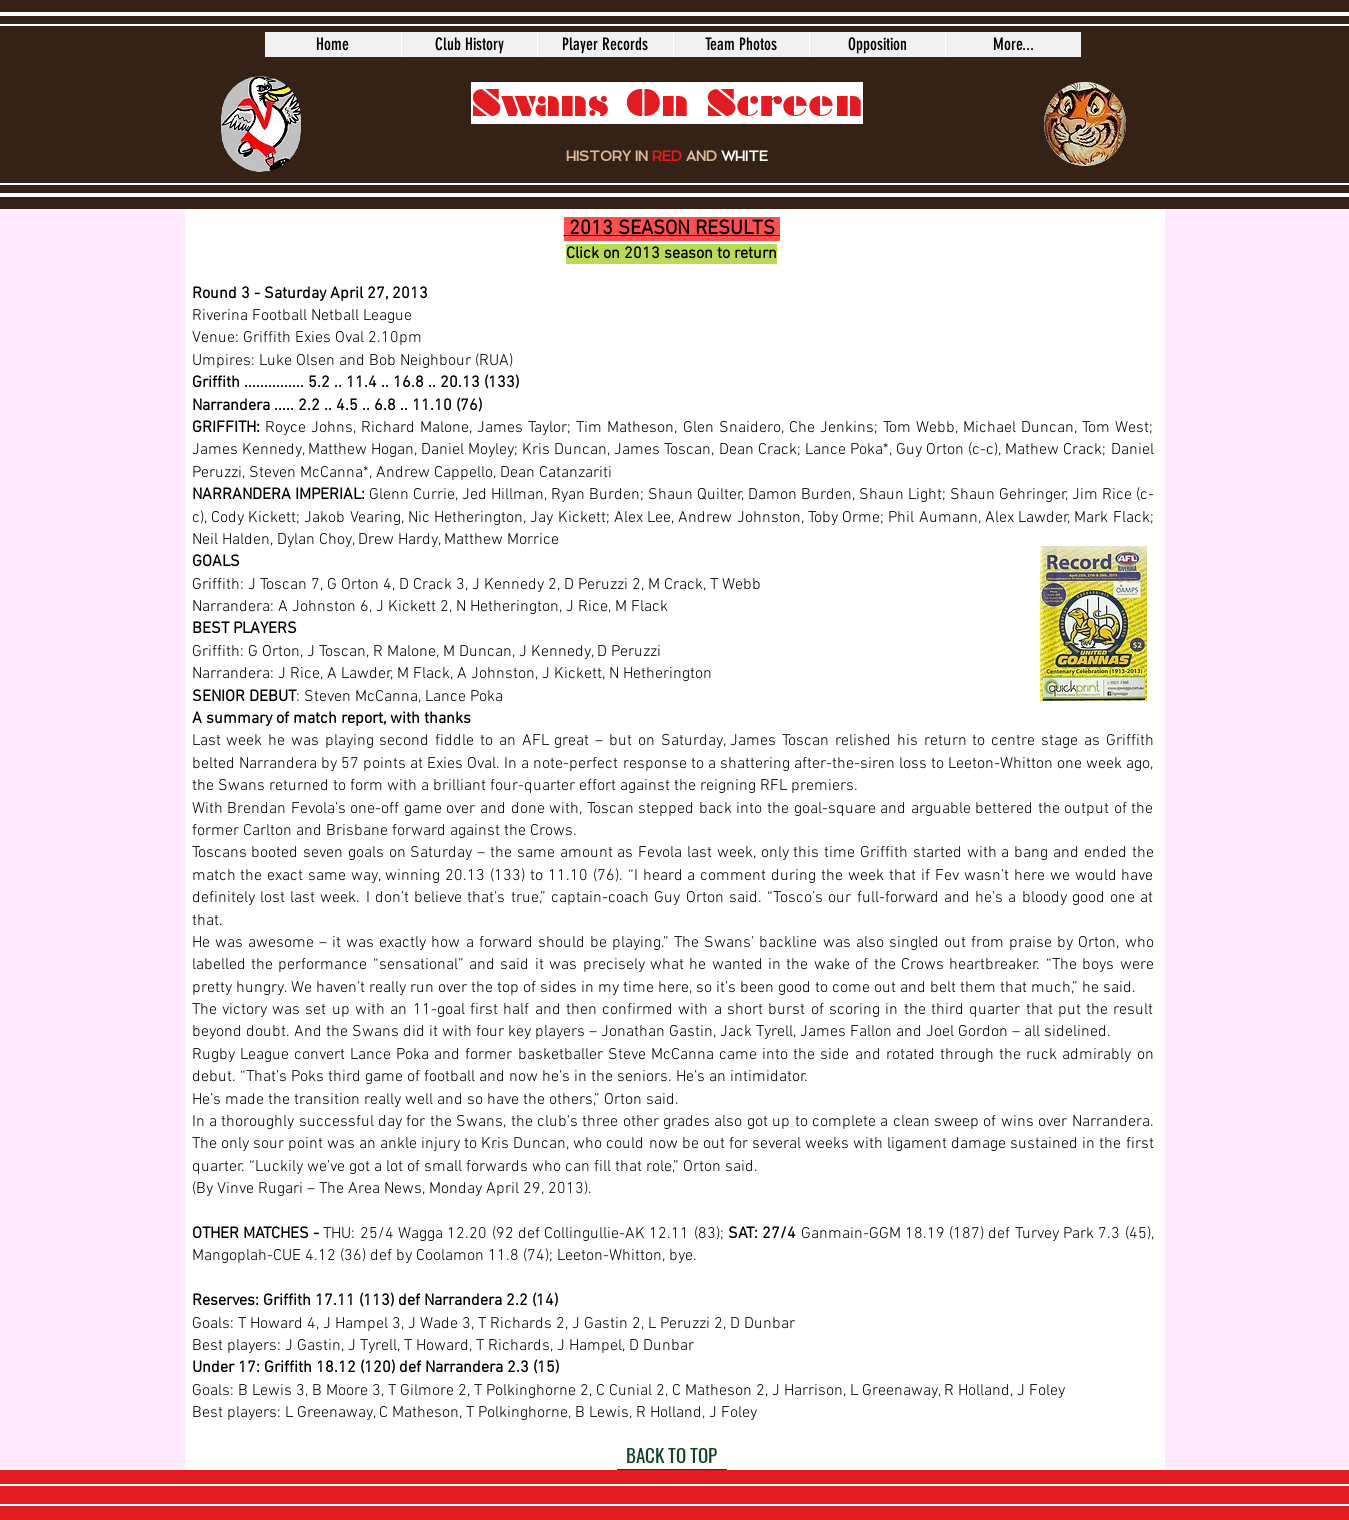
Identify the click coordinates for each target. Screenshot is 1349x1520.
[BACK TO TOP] (672, 1455)
